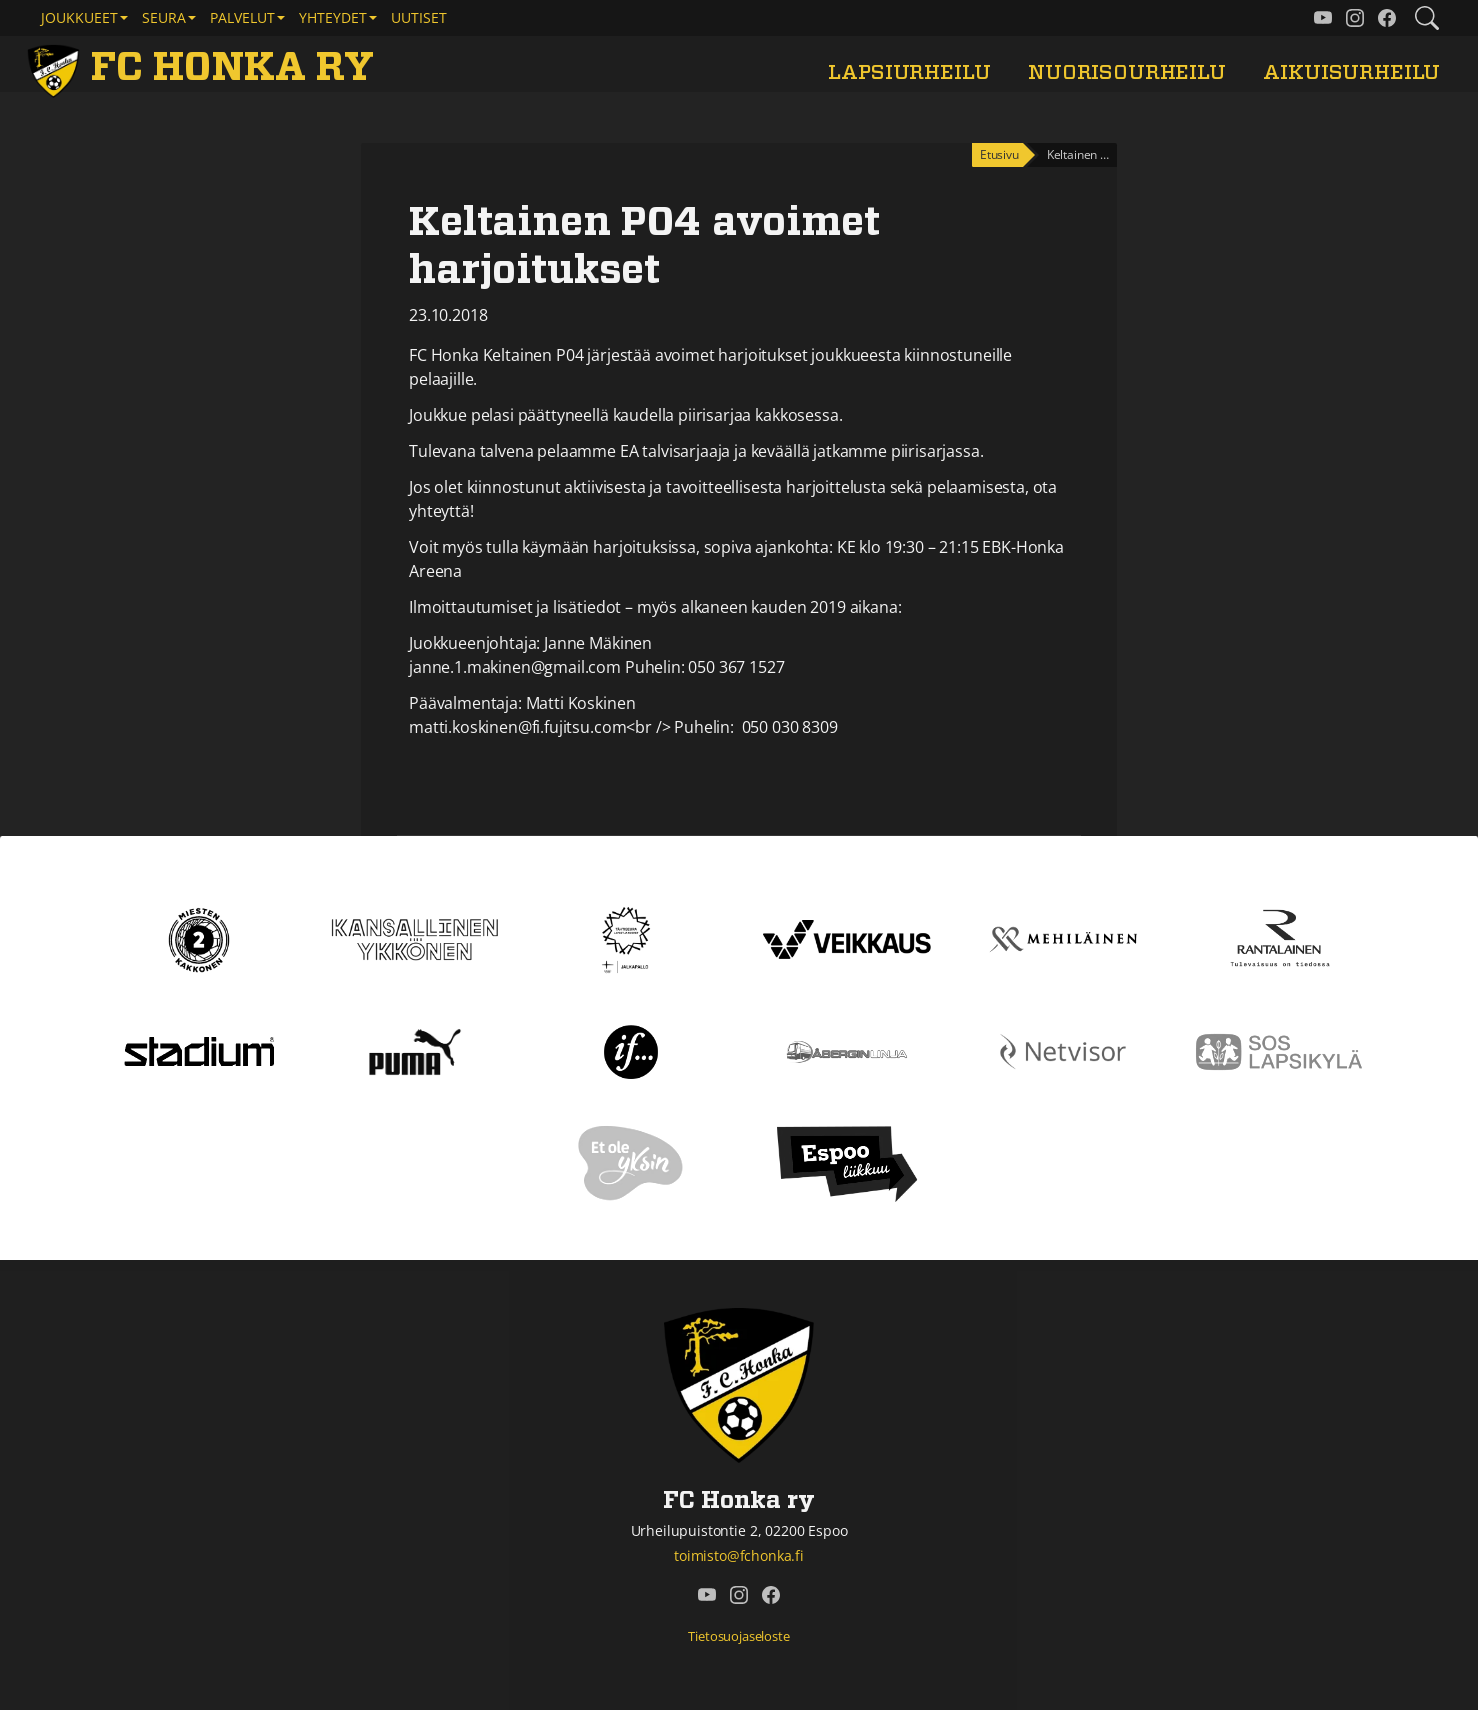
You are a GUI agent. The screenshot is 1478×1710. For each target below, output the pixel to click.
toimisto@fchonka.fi (739, 1555)
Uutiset (419, 17)
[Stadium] (199, 1050)
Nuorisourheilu (1127, 72)
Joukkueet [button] (79, 17)
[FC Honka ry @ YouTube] (1323, 18)
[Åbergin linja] (846, 1050)
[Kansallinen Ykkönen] (415, 938)
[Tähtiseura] (630, 938)
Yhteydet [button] (333, 17)
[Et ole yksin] (631, 1162)
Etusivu (999, 154)
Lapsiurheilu (909, 72)
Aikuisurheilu (1351, 72)
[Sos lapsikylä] (1279, 1050)
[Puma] (415, 1050)
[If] (631, 1050)
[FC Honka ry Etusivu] (204, 68)
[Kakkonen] (199, 938)
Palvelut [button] (242, 17)
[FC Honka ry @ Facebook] (1387, 18)
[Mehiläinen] (1063, 938)
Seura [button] (164, 17)
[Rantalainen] (1279, 938)
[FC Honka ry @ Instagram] (1355, 18)
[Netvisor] (1063, 1050)
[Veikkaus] (847, 938)
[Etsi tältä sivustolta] (1427, 18)
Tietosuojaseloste (738, 1636)
